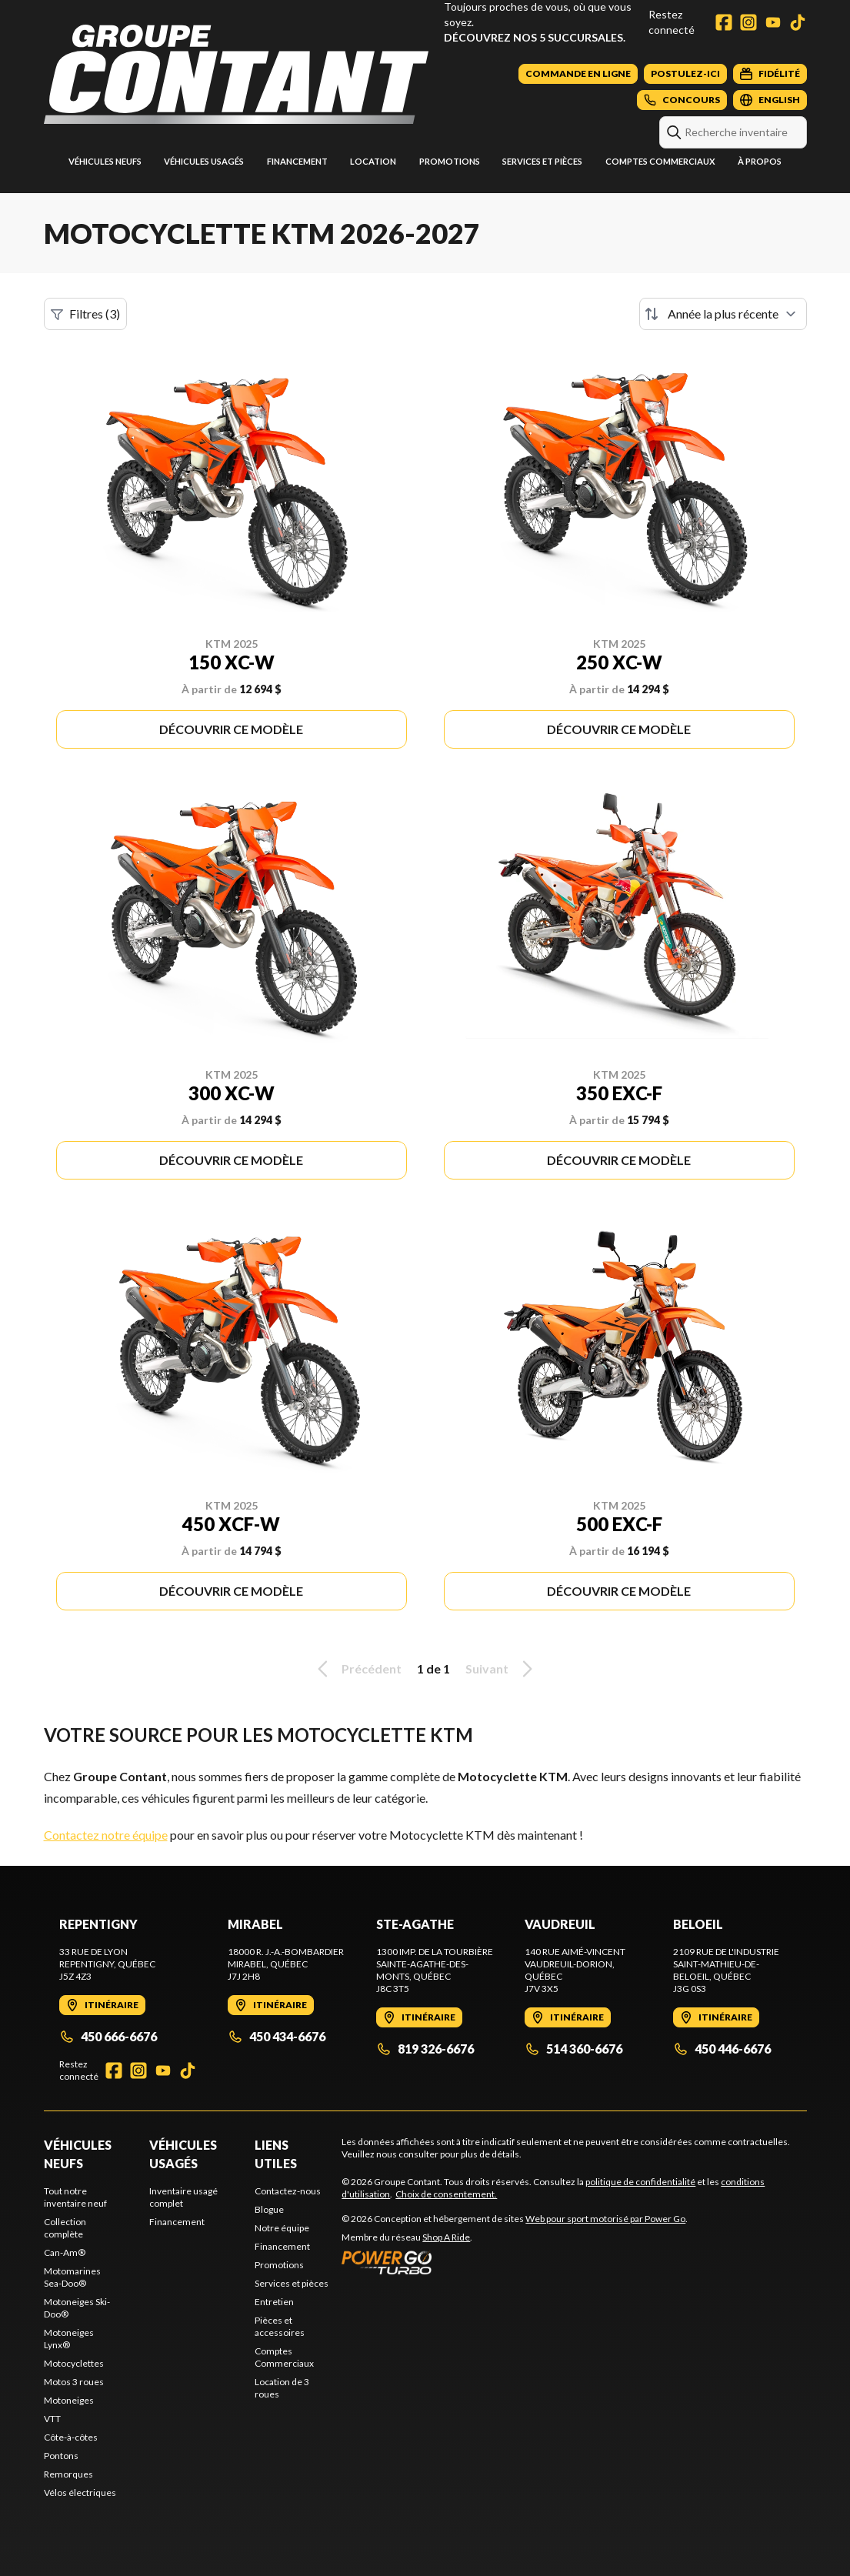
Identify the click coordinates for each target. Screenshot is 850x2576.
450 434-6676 (276, 2036)
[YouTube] (773, 22)
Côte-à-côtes (71, 2437)
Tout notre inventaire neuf (75, 2197)
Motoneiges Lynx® (69, 2339)
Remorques (68, 2474)
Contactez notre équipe (106, 1834)
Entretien (274, 2301)
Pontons (61, 2455)
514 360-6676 (573, 2048)
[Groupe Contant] (236, 74)
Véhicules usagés (204, 161)
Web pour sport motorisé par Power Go (605, 2218)
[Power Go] (515, 2262)
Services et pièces (542, 161)
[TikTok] (797, 22)
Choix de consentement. (446, 2194)
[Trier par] (723, 314)
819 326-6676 (425, 2048)
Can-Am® (64, 2252)
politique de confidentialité (640, 2181)
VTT (52, 2418)
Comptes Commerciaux (660, 161)
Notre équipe (282, 2228)
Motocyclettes (74, 2363)
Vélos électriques (80, 2492)
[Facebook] (724, 22)
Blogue (269, 2209)
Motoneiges (69, 2400)
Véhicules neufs (105, 161)
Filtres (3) (85, 314)
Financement (297, 161)
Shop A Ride (446, 2237)
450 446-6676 (722, 2048)
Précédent (357, 1669)
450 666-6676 (108, 2036)
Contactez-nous (288, 2191)
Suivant (501, 1669)
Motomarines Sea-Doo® (72, 2277)
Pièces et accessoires (280, 2326)
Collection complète (65, 2228)
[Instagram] (748, 22)
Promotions (449, 161)
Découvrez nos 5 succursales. (534, 37)
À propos (760, 161)
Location (373, 161)
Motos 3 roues (74, 2381)
